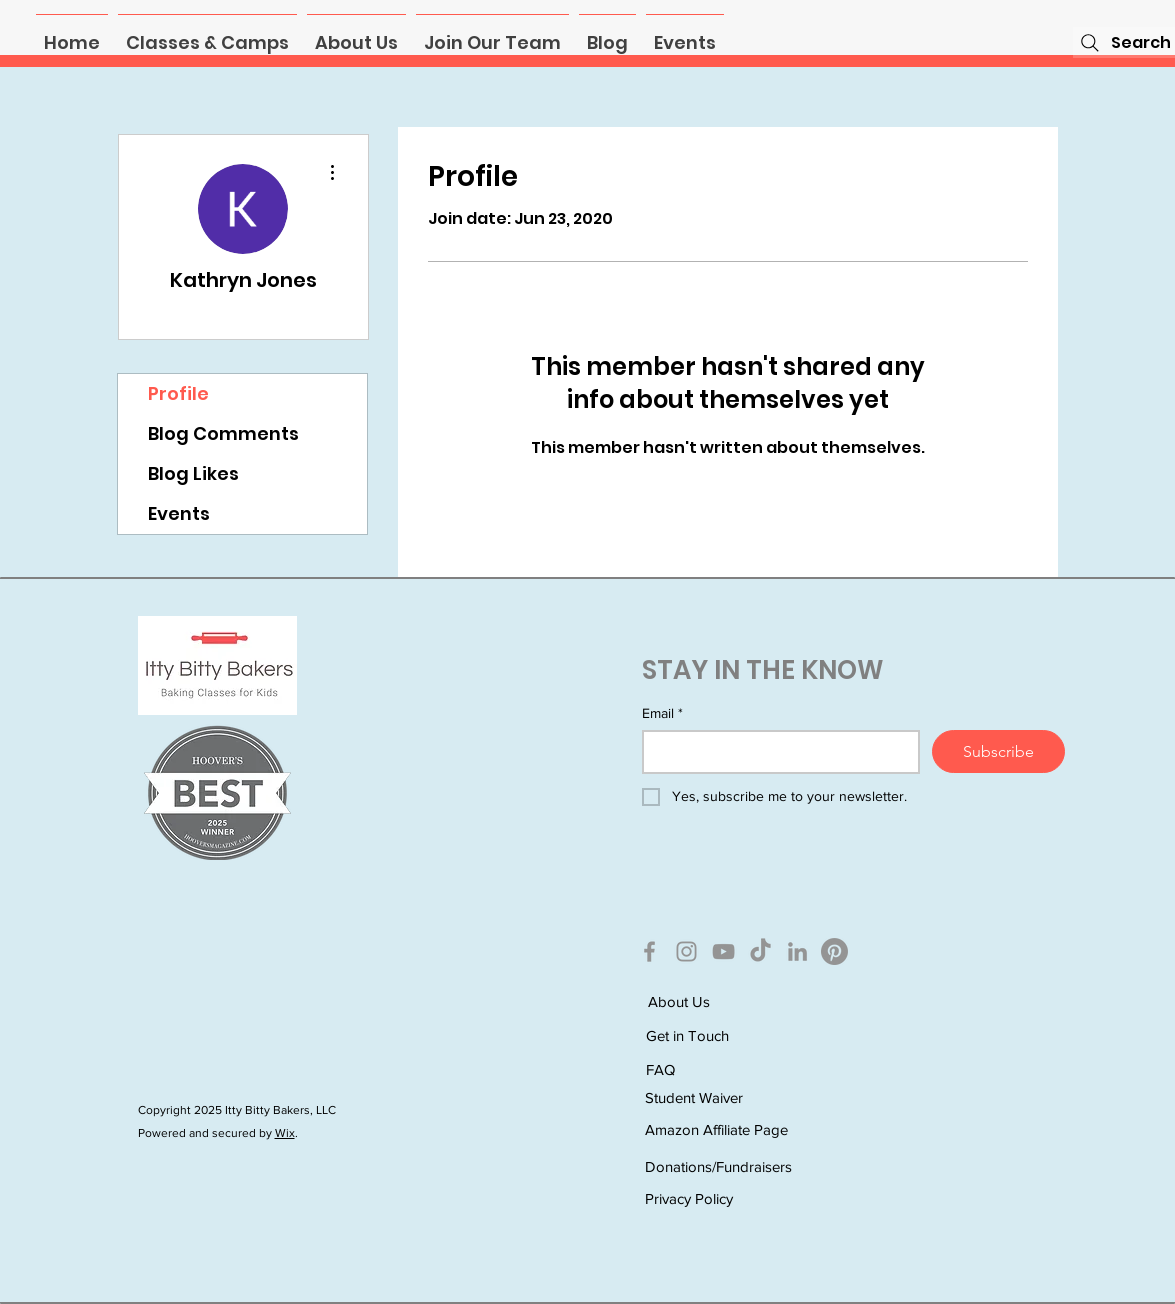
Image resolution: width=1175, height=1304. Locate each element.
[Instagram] (686, 951)
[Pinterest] (834, 951)
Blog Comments (223, 433)
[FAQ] (717, 1070)
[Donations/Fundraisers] (718, 1166)
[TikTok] (760, 951)
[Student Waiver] (716, 1098)
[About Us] (719, 1002)
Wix (285, 1133)
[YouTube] (723, 951)
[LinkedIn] (797, 951)
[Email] (775, 752)
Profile (178, 393)
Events (179, 513)
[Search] (1124, 42)
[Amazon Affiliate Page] (716, 1130)
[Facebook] (649, 951)
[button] (207, 33)
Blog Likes (193, 473)
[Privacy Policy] (716, 1198)
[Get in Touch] (717, 1036)
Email (662, 713)
